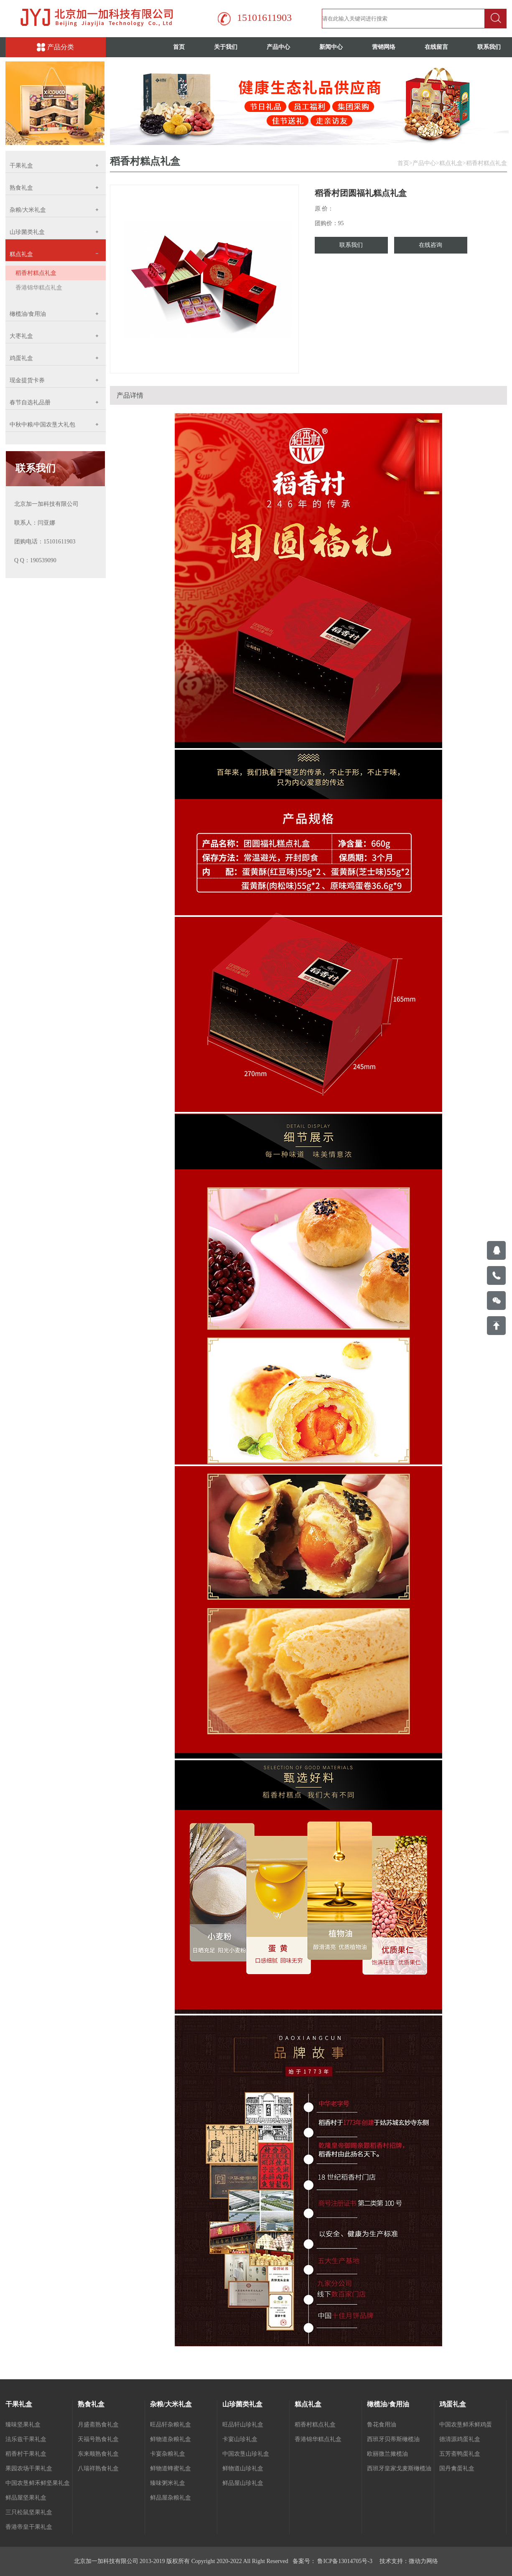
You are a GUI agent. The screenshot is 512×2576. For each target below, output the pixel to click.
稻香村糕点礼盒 (35, 273)
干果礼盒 (18, 2404)
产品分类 (55, 47)
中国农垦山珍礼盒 (245, 2454)
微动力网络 (423, 2561)
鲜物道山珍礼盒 (242, 2468)
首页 (179, 47)
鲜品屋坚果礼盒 (25, 2498)
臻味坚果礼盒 (23, 2424)
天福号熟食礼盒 (98, 2439)
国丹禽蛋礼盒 (456, 2468)
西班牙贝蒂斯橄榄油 (393, 2439)
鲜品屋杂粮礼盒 (170, 2498)
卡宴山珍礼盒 (239, 2439)
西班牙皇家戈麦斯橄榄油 (399, 2468)
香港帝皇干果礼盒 (28, 2527)
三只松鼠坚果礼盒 (28, 2512)
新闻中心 (331, 47)
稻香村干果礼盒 (25, 2454)
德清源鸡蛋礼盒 (459, 2439)
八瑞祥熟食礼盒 (98, 2468)
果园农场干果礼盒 (28, 2468)
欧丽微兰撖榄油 (387, 2454)
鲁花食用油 (381, 2424)
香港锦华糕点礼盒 (38, 287)
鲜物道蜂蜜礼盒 (170, 2468)
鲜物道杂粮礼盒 (170, 2439)
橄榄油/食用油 (388, 2404)
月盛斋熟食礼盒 (98, 2424)
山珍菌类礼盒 (242, 2404)
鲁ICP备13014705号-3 (344, 2561)
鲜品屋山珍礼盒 (242, 2483)
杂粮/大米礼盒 (171, 2404)
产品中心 (278, 47)
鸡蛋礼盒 (452, 2404)
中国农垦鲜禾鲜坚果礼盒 (37, 2483)
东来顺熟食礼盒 (98, 2454)
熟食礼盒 (91, 2404)
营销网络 (383, 47)
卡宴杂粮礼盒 (167, 2454)
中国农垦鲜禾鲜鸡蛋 (465, 2424)
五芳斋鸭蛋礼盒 (459, 2454)
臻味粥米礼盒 (167, 2483)
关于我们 (225, 47)
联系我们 (351, 245)
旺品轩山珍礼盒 (242, 2424)
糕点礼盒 (451, 163)
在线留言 (436, 47)
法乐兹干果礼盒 (25, 2439)
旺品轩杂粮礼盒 (170, 2424)
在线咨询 (430, 245)
